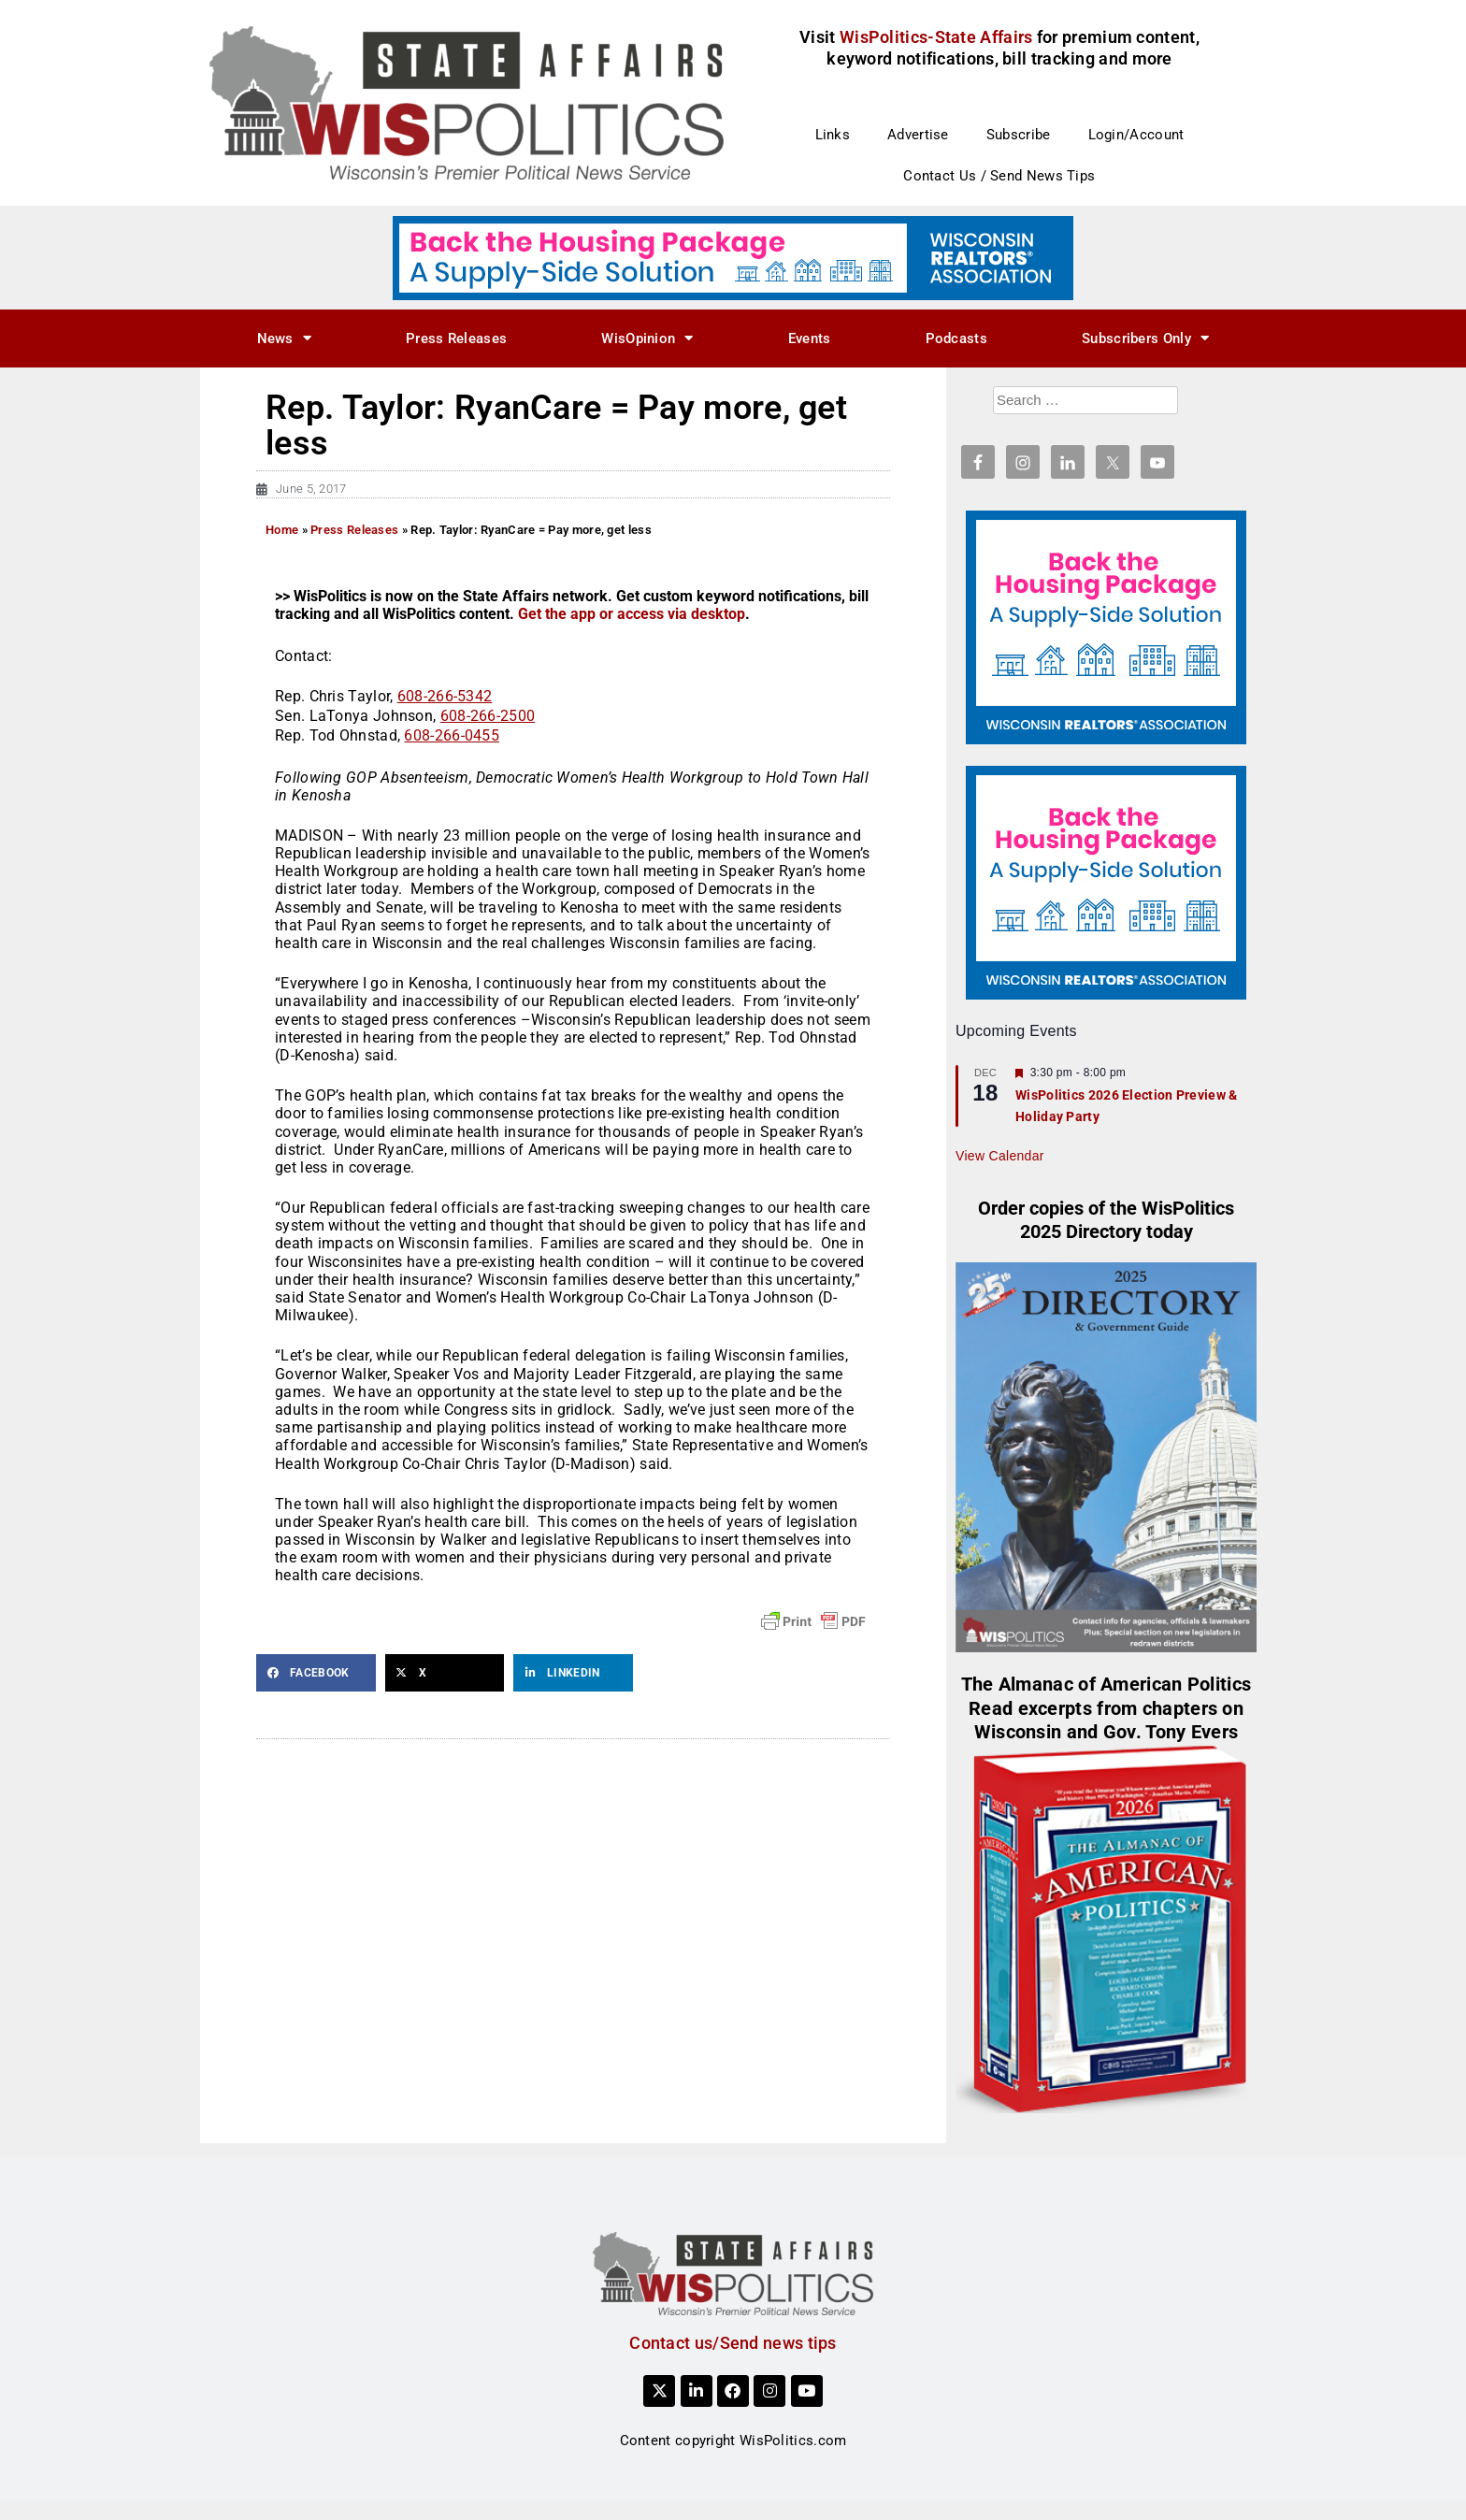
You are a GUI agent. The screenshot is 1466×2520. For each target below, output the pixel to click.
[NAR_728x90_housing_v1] (733, 257)
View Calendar (1000, 1155)
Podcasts (956, 338)
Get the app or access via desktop (631, 614)
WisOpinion (647, 338)
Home (282, 530)
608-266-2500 (488, 716)
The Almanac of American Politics (1106, 1684)
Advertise (918, 134)
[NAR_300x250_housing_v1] (1106, 626)
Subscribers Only (1145, 338)
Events (809, 338)
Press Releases (456, 338)
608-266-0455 (451, 735)
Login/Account (1136, 134)
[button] (316, 1673)
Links (833, 134)
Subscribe (1018, 134)
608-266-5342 (445, 696)
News (284, 338)
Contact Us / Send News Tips (999, 175)
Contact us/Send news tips (733, 2343)
